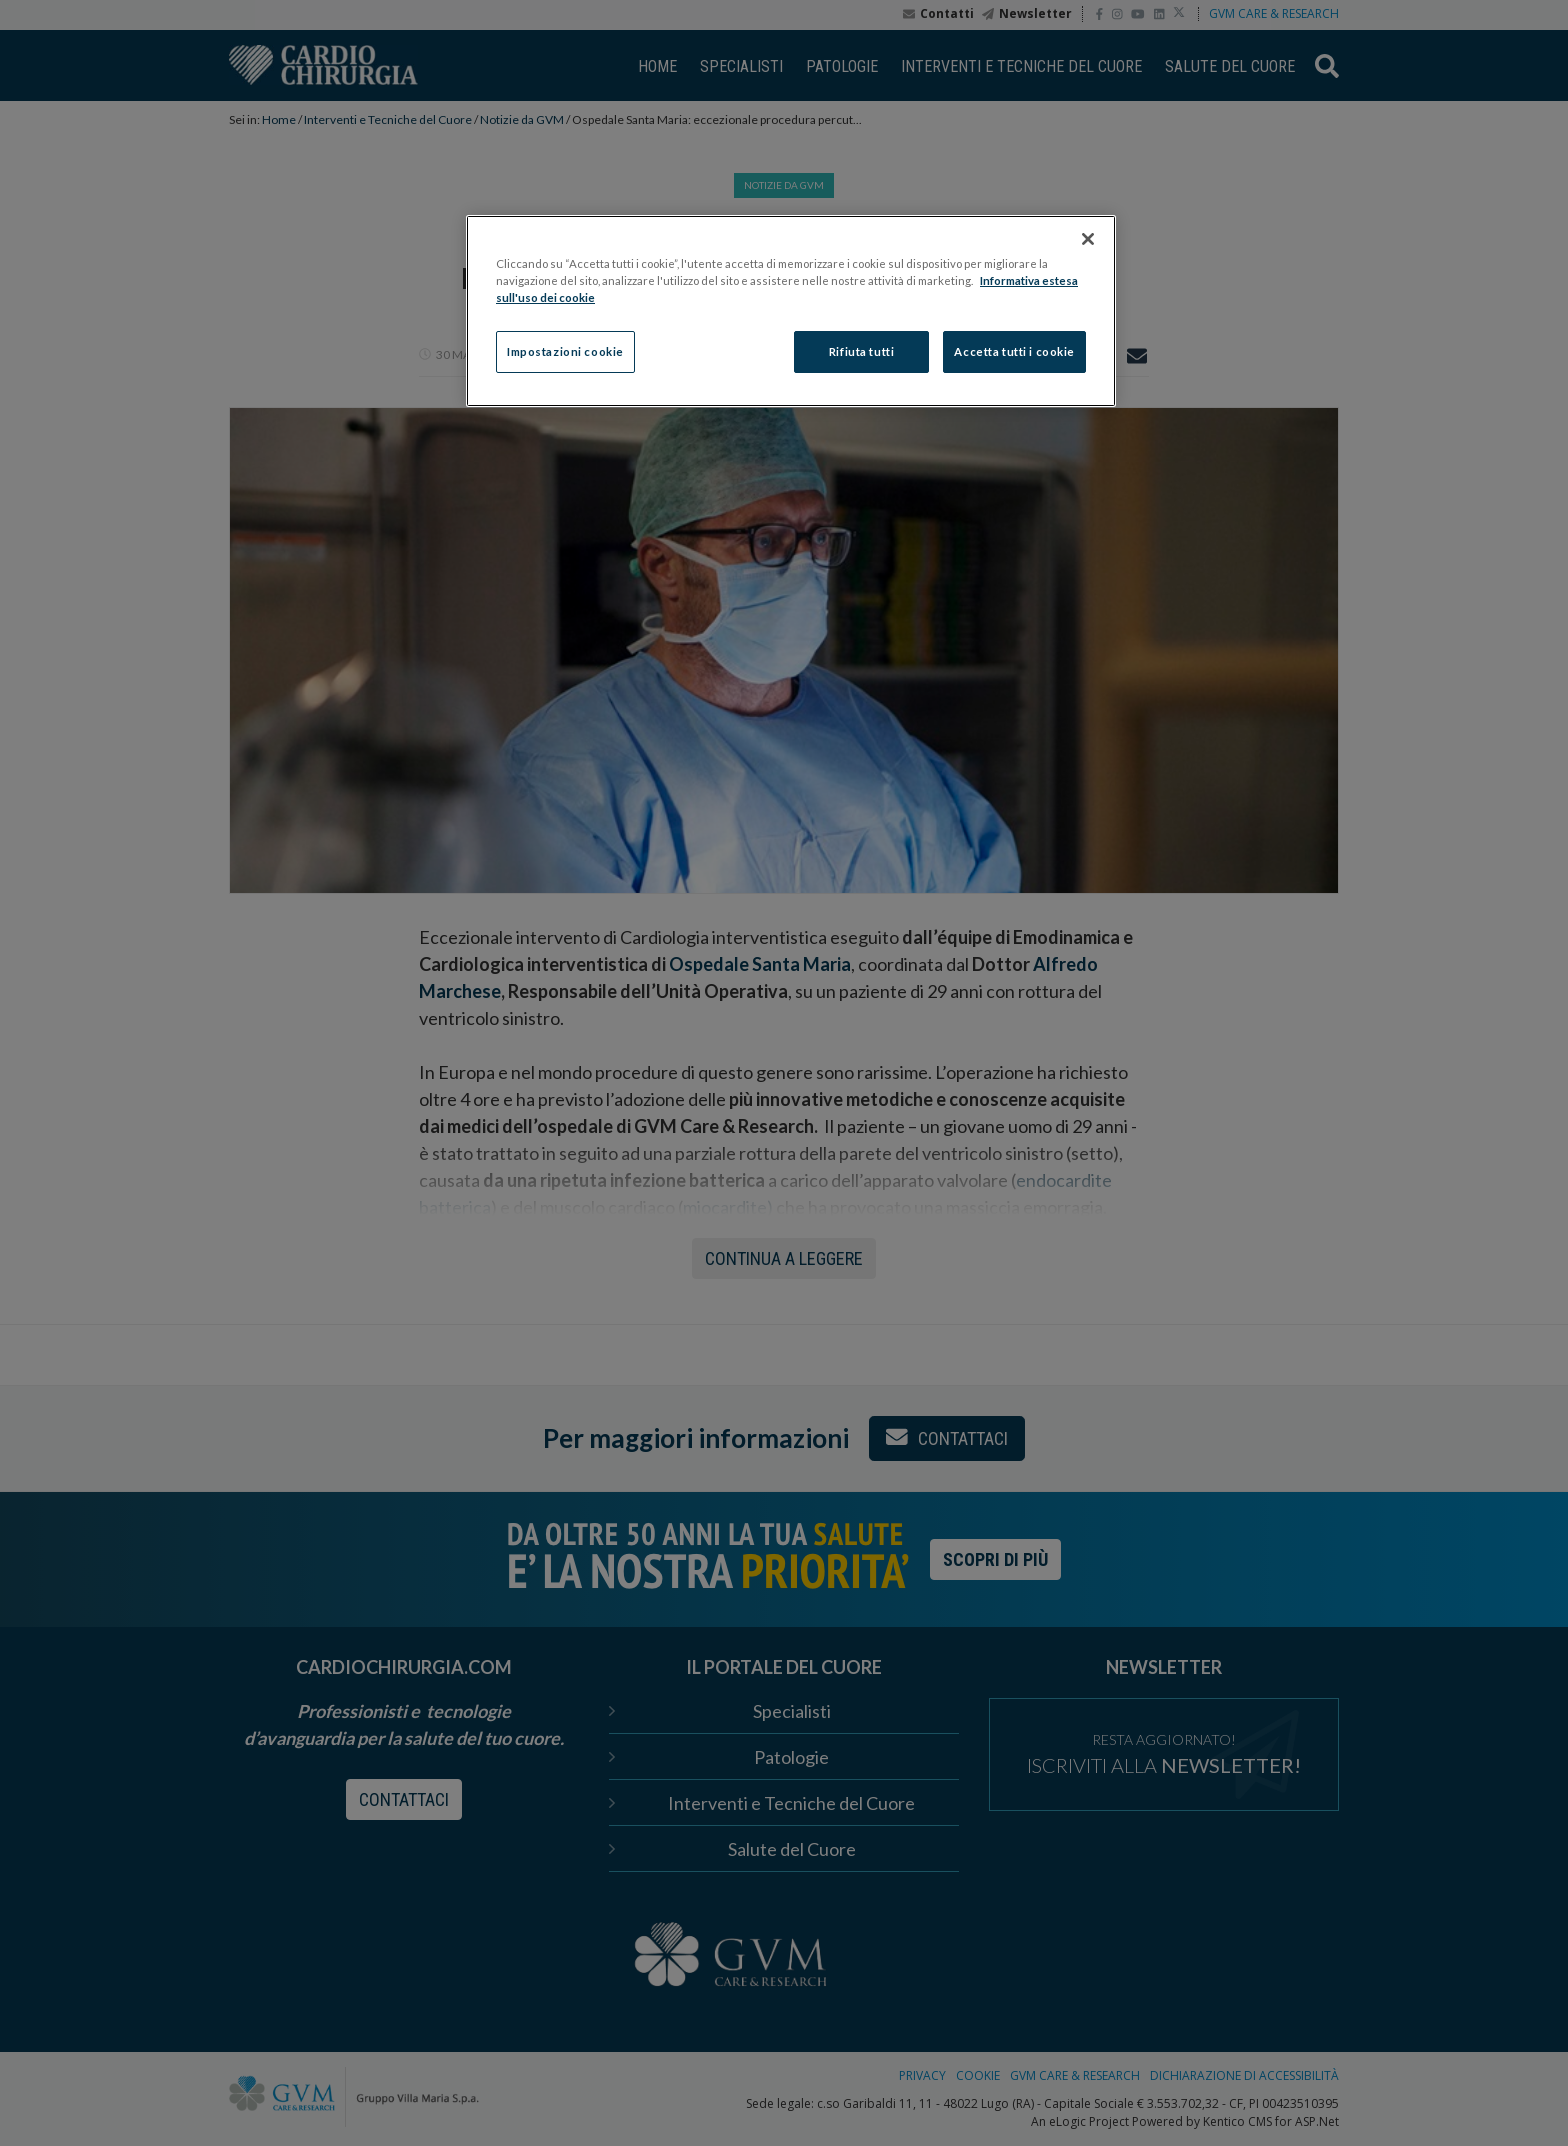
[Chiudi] (1088, 239)
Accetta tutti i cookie (1014, 351)
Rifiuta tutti (861, 351)
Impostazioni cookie (565, 351)
